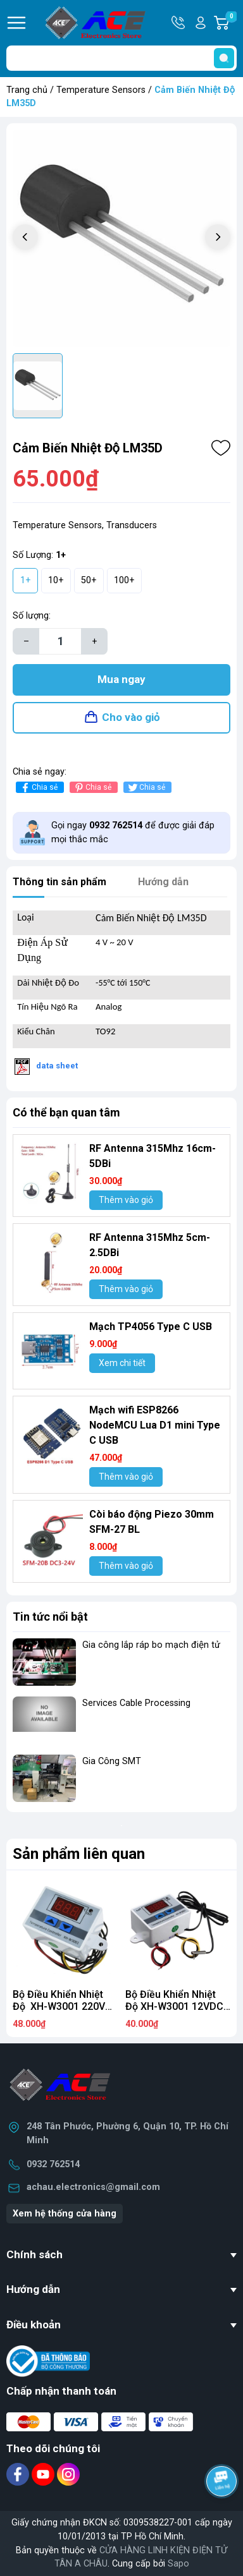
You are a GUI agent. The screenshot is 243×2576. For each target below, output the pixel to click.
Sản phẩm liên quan (79, 1854)
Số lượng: (32, 615)
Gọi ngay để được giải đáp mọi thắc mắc (133, 832)
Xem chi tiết (122, 1363)
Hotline (179, 22)
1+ (25, 580)
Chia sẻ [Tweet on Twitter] (146, 787)
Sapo (178, 2563)
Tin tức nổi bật (50, 1616)
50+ (89, 580)
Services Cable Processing (136, 1703)
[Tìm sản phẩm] (121, 58)
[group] (121, 238)
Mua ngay (121, 679)
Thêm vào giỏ (126, 1200)
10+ (56, 580)
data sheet (57, 1066)
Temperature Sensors (101, 90)
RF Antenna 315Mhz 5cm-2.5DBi (149, 1245)
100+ (124, 580)
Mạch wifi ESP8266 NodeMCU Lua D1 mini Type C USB (154, 1425)
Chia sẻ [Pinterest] (92, 787)
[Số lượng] (60, 641)
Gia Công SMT (111, 1761)
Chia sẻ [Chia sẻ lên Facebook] (38, 787)
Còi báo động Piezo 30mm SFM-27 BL (151, 1521)
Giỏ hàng (231, 22)
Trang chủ (26, 90)
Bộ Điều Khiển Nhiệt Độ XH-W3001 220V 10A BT (59, 2006)
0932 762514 (53, 2164)
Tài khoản (200, 22)
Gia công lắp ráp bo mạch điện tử (151, 1645)
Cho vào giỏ (131, 717)
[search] (224, 58)
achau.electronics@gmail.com (93, 2187)
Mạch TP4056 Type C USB (150, 1327)
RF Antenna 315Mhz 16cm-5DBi (152, 1156)
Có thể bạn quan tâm (66, 1112)
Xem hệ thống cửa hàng (64, 2213)
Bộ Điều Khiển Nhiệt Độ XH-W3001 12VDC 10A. (174, 2006)
